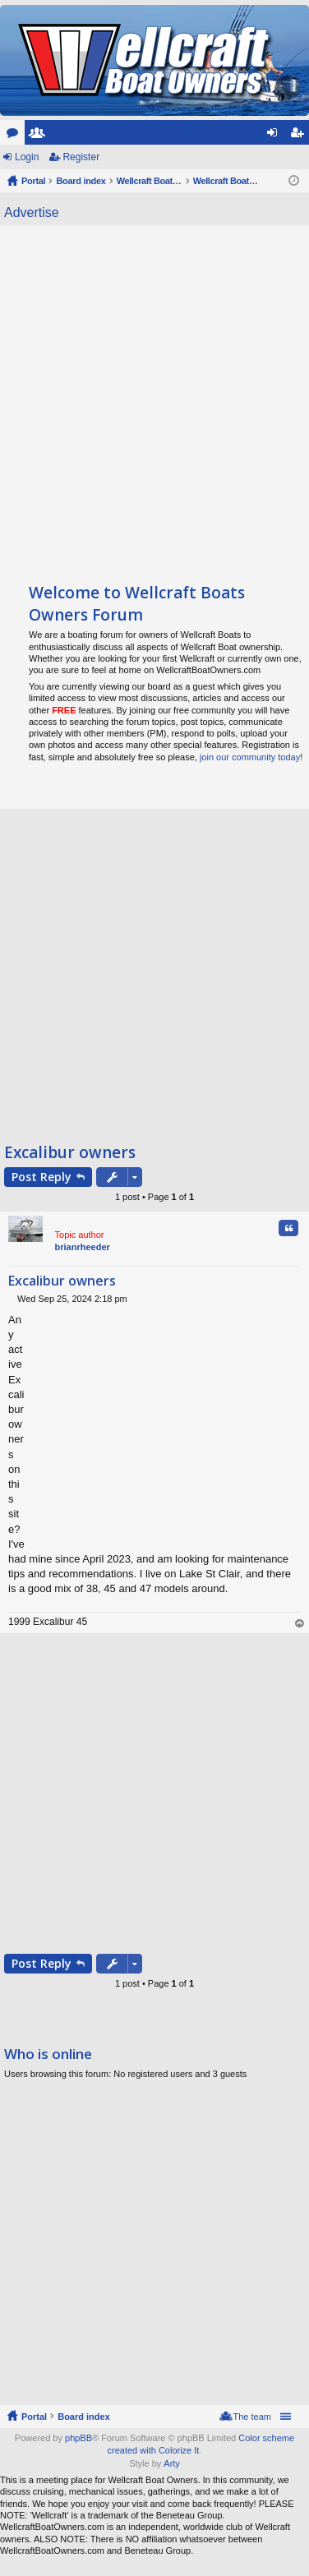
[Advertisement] (154, 396)
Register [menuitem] (300, 136)
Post (41, 1176)
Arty (172, 2463)
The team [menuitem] (252, 2416)
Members (40, 136)
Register (80, 157)
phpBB (78, 2438)
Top (300, 1623)
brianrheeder (82, 1247)
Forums (16, 136)
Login (27, 157)
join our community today (250, 757)
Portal (33, 181)
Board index (84, 2416)
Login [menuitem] (275, 136)
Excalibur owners (70, 1152)
